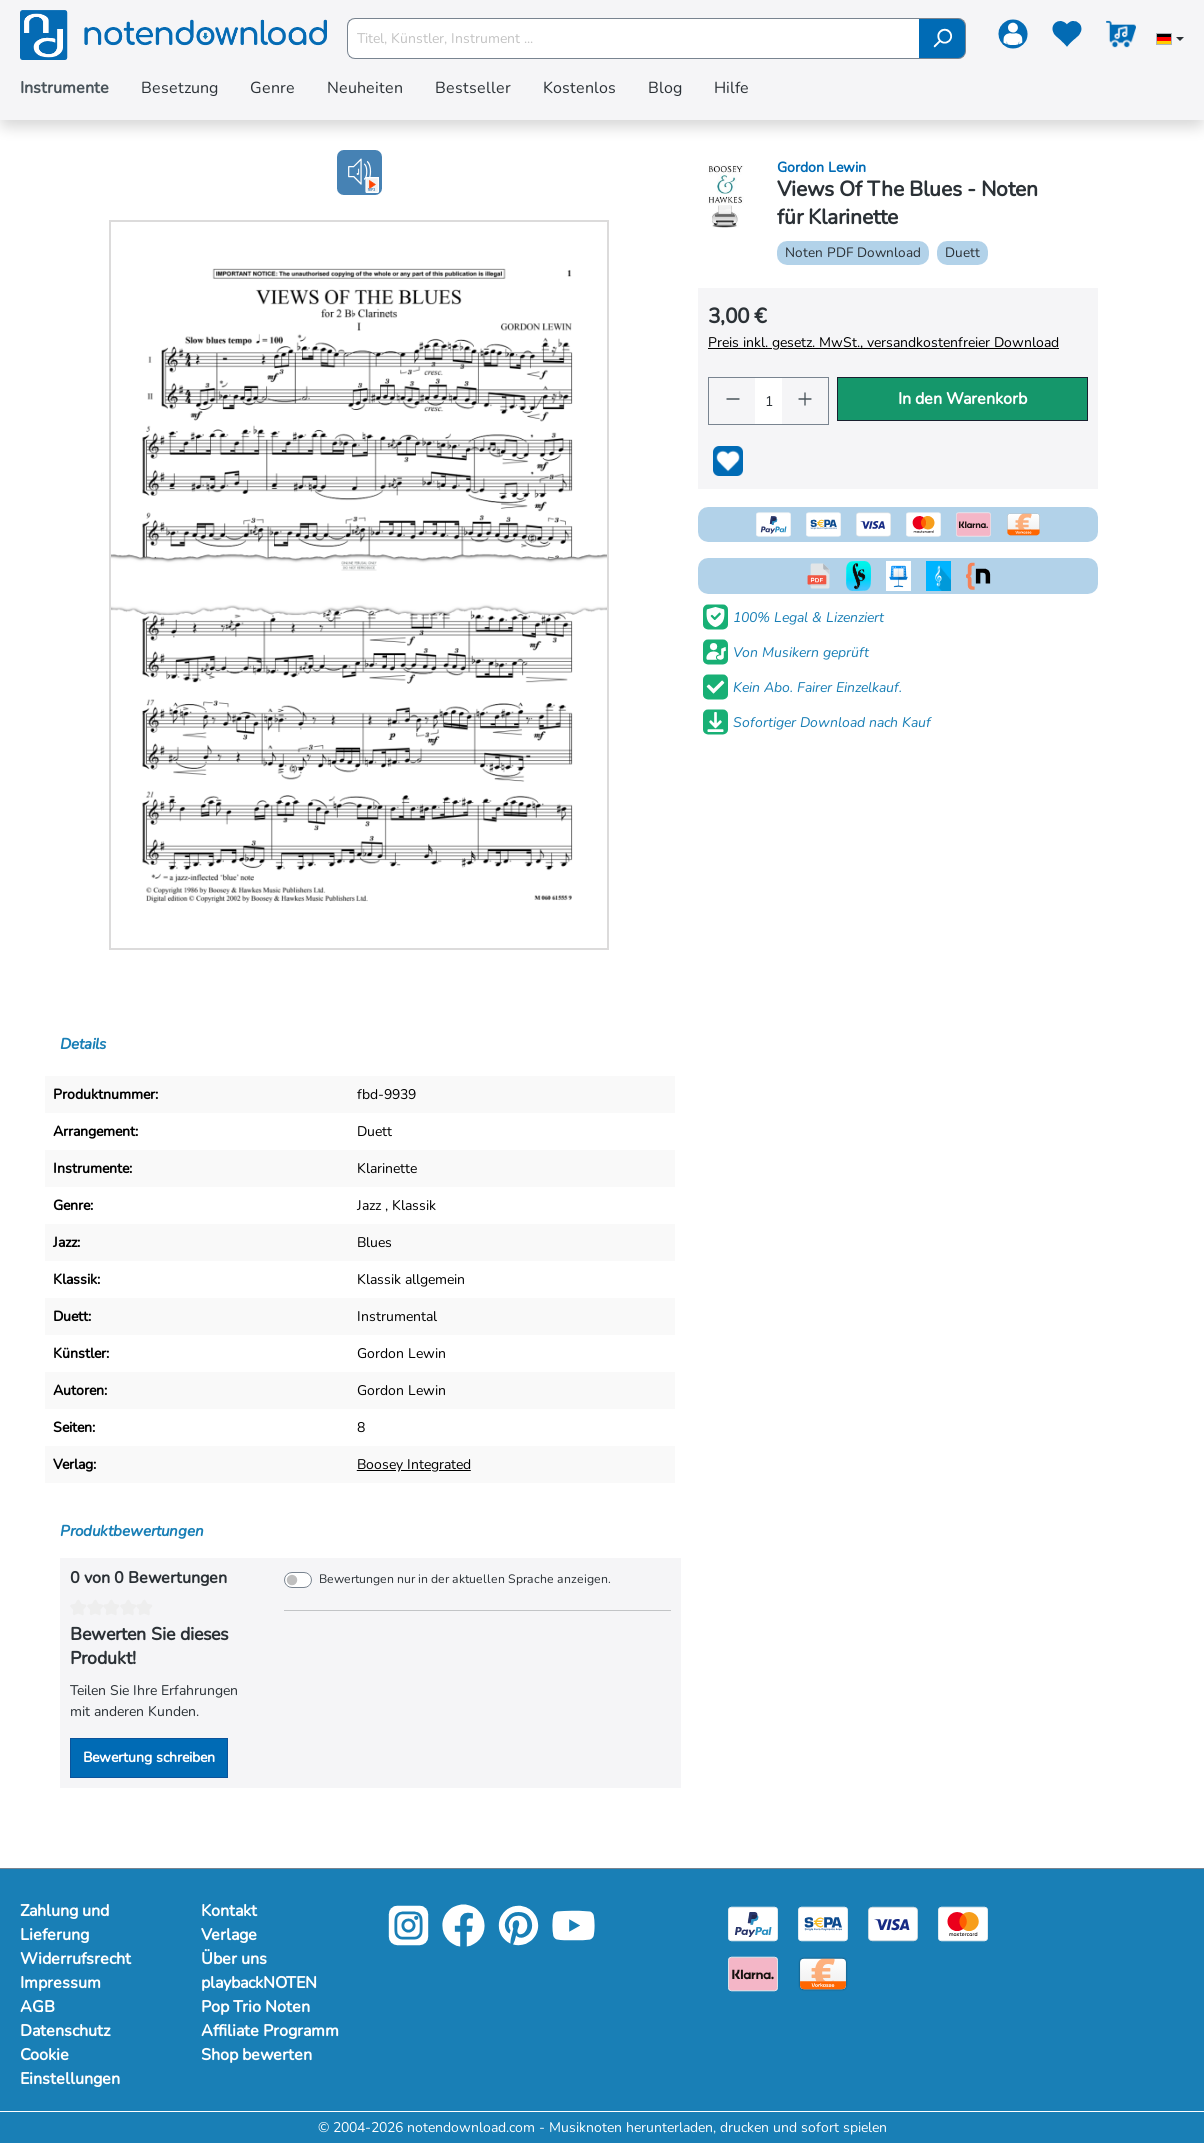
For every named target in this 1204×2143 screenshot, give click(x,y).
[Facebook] (463, 1939)
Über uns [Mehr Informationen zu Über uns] (234, 1959)
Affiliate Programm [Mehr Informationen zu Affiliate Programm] (270, 2031)
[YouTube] (573, 1939)
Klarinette (387, 1168)
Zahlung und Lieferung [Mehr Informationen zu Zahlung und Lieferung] (64, 1923)
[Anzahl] (768, 401)
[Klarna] (753, 1972)
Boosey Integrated (414, 1464)
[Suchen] (942, 38)
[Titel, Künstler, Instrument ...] (634, 38)
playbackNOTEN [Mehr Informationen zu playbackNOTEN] (259, 1983)
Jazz (369, 1205)
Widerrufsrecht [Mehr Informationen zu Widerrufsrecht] (75, 1959)
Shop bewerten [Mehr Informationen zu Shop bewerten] (256, 2055)
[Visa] (893, 1922)
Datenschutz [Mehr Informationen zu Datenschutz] (65, 2031)
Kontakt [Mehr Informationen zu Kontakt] (229, 1911)
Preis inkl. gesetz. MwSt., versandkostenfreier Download (883, 342)
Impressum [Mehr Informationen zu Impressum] (60, 1983)
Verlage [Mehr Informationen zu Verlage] (229, 1935)
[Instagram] (408, 1939)
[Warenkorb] (1121, 38)
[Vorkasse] (823, 1972)
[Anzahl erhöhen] (805, 401)
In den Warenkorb (962, 399)
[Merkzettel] (1067, 38)
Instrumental (397, 1316)
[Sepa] (823, 1922)
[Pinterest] (518, 1939)
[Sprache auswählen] (1170, 41)
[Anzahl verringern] (732, 401)
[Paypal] (753, 1922)
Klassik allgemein (411, 1279)
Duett (374, 1131)
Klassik (414, 1205)
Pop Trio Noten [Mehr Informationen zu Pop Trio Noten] (255, 2007)
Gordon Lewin (401, 1353)
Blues (374, 1242)
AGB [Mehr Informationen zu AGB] (37, 2007)
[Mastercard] (963, 1922)
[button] (359, 172)
